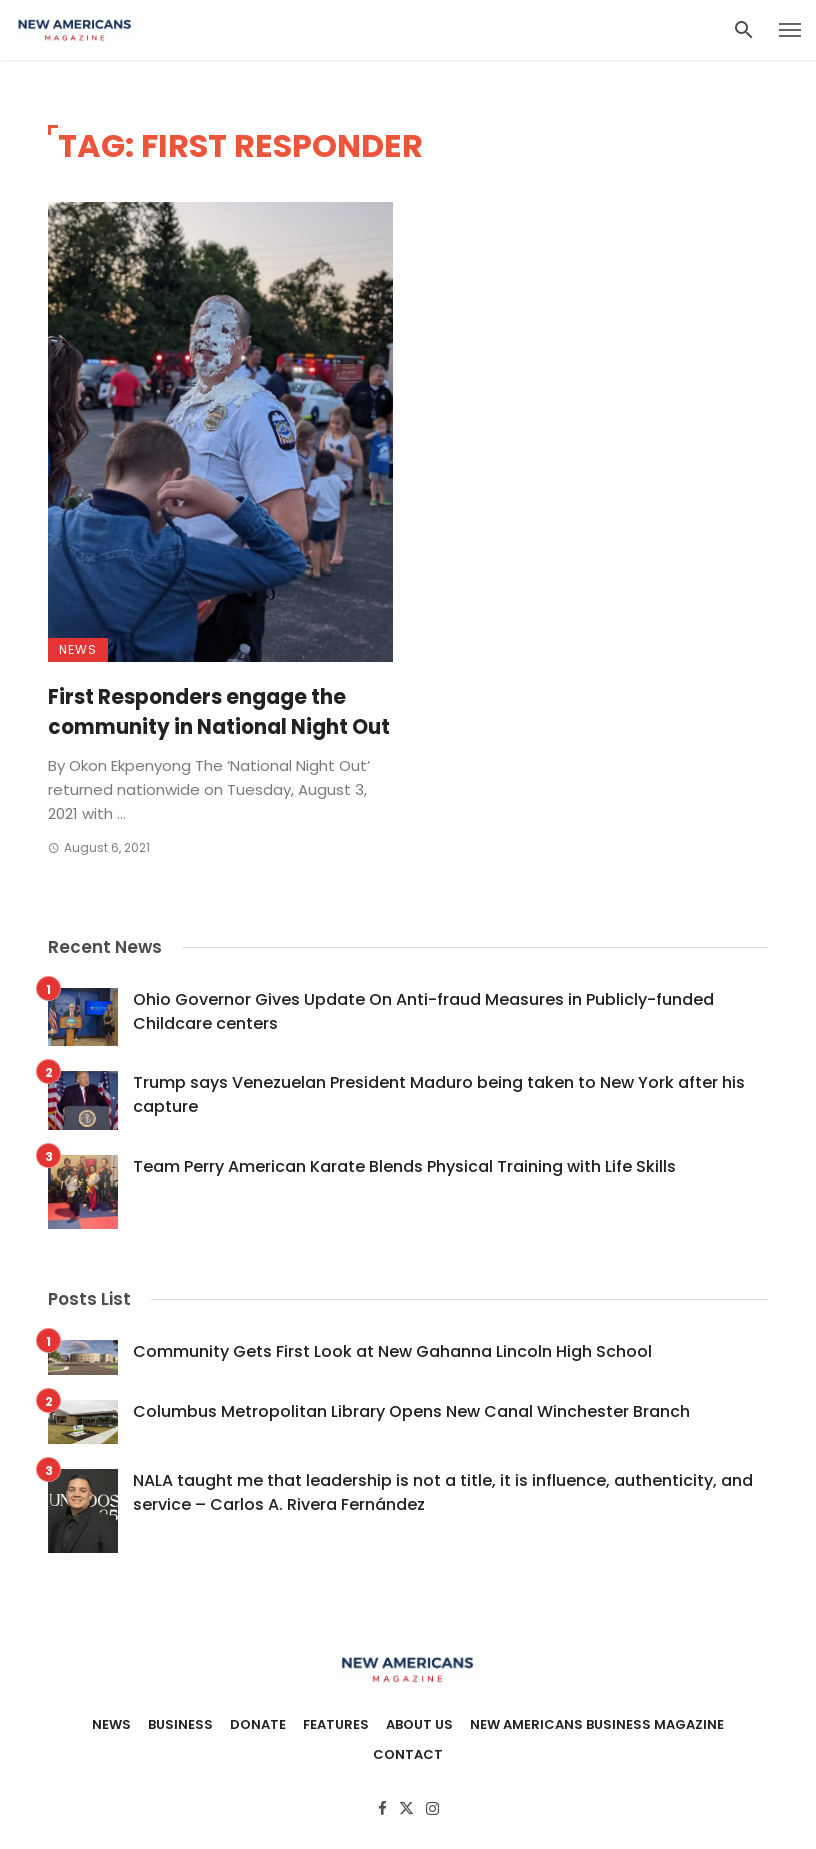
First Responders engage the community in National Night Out (219, 712)
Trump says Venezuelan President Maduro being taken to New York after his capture (439, 1094)
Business (180, 1725)
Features (336, 1725)
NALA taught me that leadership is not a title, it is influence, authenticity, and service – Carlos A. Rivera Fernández (443, 1492)
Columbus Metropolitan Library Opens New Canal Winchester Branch (411, 1411)
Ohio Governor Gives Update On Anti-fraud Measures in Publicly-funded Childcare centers (423, 1011)
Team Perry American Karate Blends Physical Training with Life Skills (404, 1166)
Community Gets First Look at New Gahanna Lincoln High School (392, 1351)
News (78, 649)
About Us (419, 1725)
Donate (258, 1725)
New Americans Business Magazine (597, 1725)
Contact (408, 1755)
